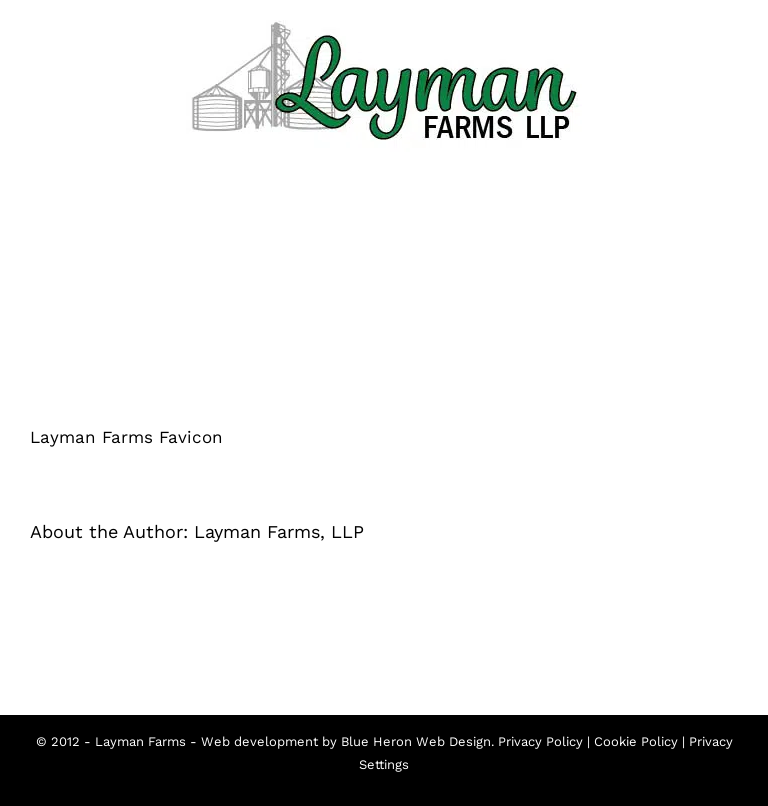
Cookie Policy (636, 741)
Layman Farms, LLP (279, 531)
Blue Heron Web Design (416, 741)
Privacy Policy (540, 741)
